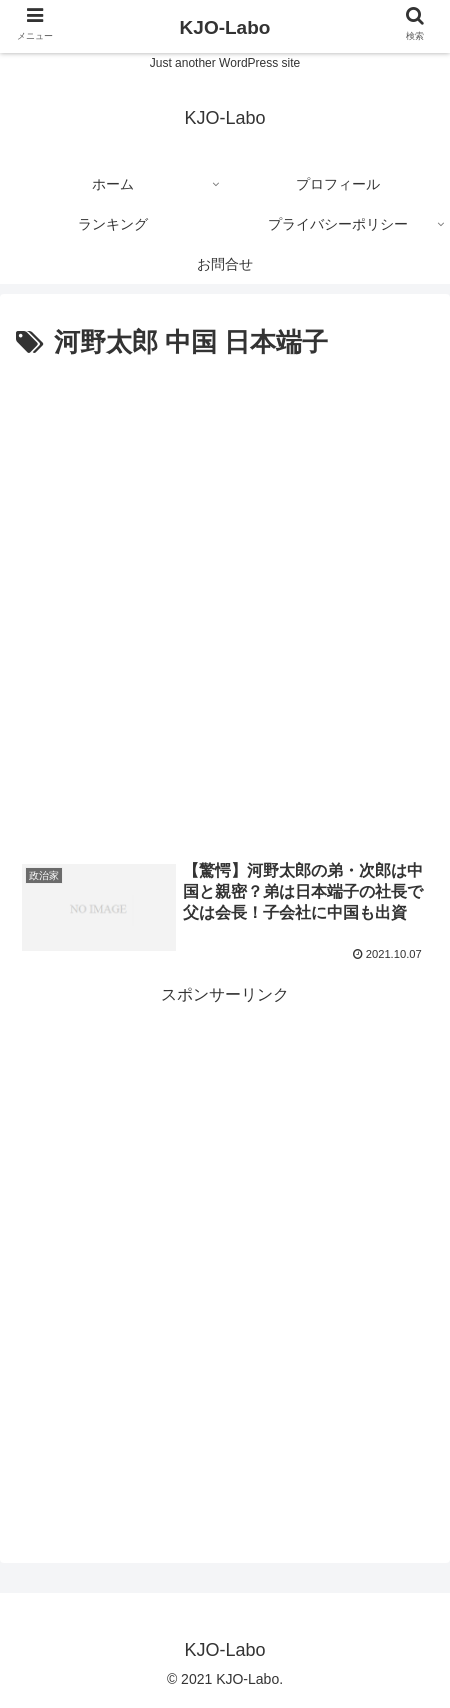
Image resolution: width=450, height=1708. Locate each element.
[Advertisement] (225, 601)
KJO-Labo (225, 27)
